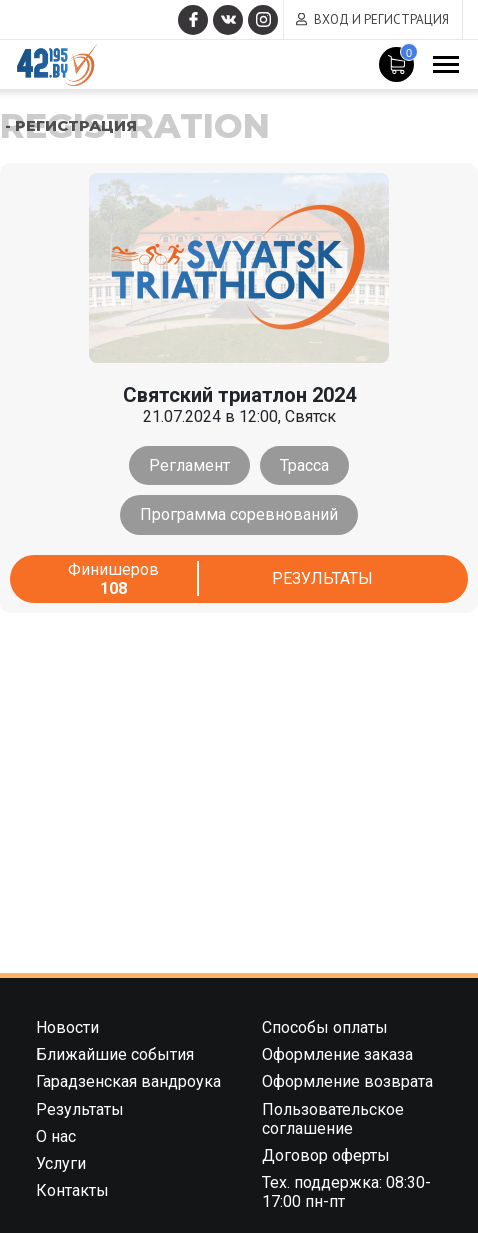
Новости (67, 1027)
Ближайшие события (115, 1054)
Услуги (61, 1163)
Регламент (189, 465)
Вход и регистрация (381, 19)
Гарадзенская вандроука (128, 1081)
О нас (56, 1136)
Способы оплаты (325, 1027)
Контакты (72, 1190)
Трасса (304, 465)
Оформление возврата (347, 1081)
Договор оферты (326, 1155)
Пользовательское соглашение (333, 1119)
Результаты (322, 578)
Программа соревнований (239, 514)
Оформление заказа (337, 1054)
